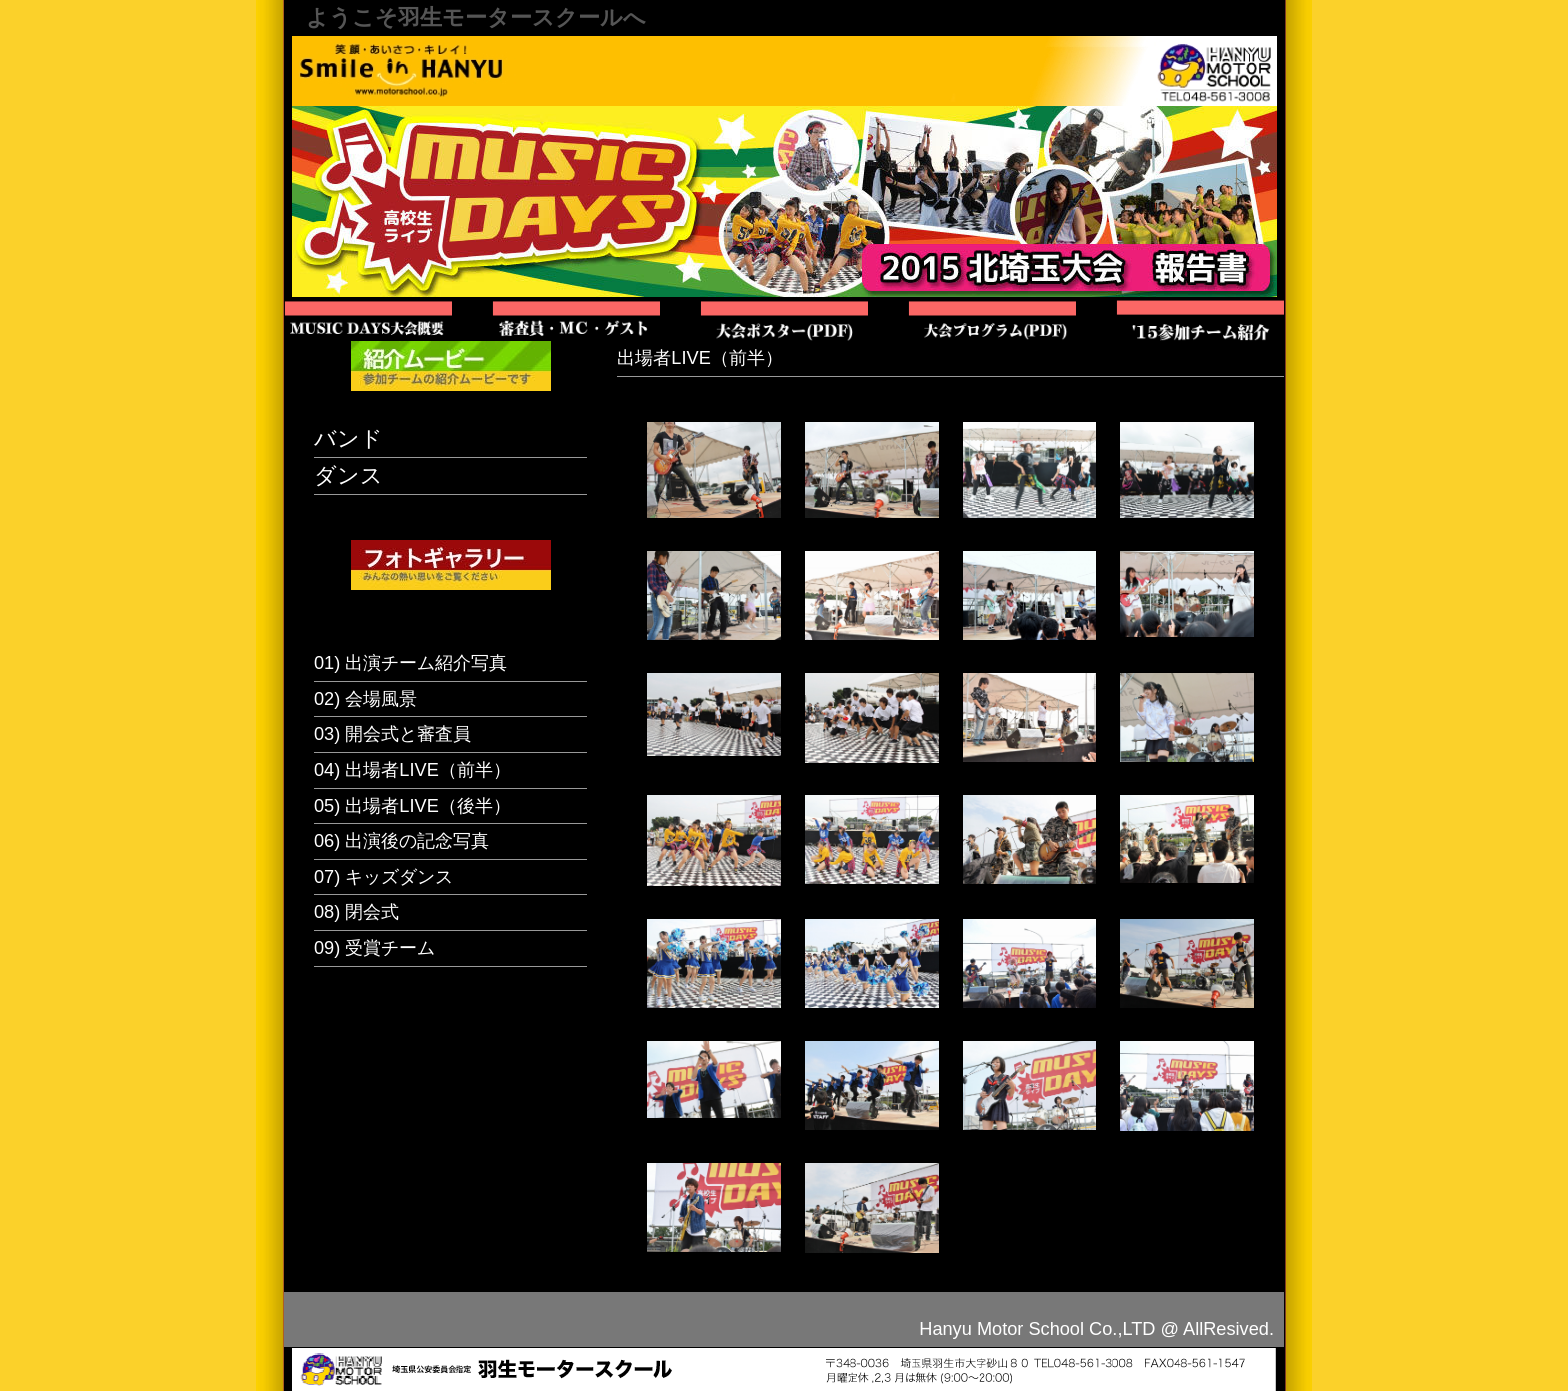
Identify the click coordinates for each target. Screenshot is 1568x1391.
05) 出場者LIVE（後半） (412, 806)
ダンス (348, 475)
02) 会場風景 (365, 699)
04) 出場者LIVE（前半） (412, 770)
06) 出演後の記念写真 (401, 841)
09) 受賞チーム (374, 948)
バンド (348, 438)
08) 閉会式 (356, 912)
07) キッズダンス (383, 877)
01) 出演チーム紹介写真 (410, 663)
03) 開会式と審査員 (392, 734)
